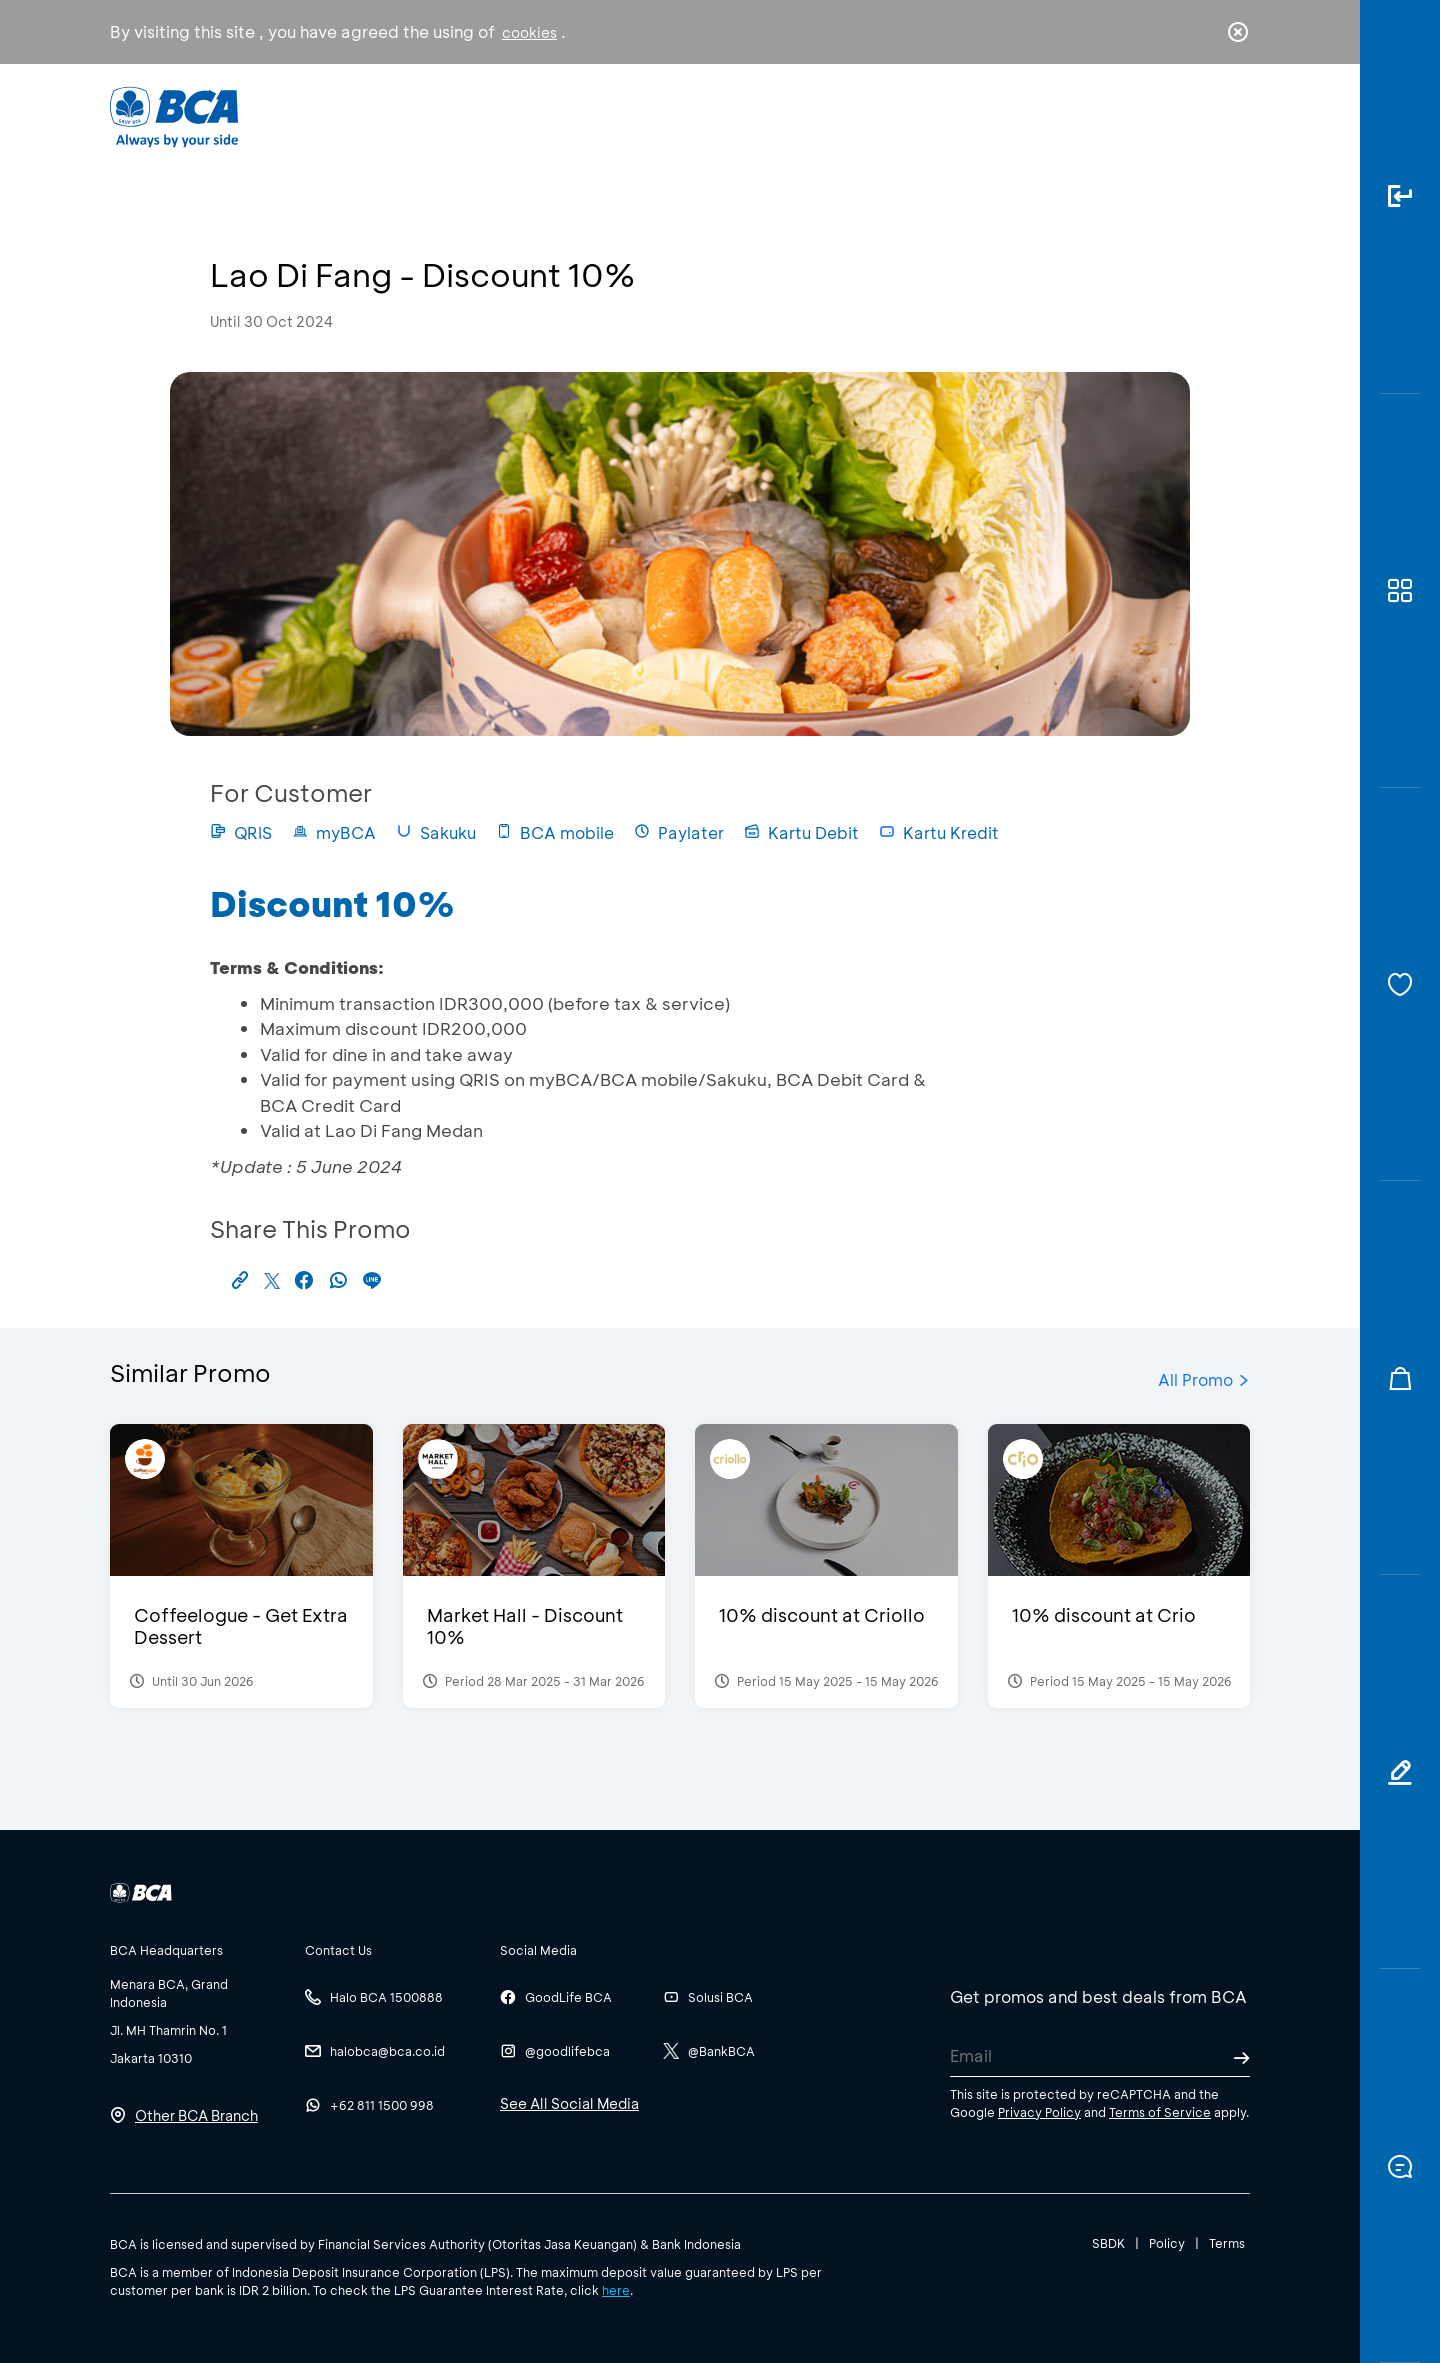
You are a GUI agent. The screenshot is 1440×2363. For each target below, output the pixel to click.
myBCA (334, 832)
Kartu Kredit (939, 832)
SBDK (1108, 2243)
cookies (529, 32)
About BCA (794, 115)
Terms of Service (1160, 2112)
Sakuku (436, 832)
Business (653, 115)
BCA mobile (555, 832)
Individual (519, 115)
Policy (1167, 2243)
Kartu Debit (801, 832)
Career (929, 115)
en (1232, 117)
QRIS (241, 832)
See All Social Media (569, 2103)
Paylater (679, 832)
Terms (1227, 2243)
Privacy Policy (1039, 2112)
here (616, 2290)
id (1197, 117)
